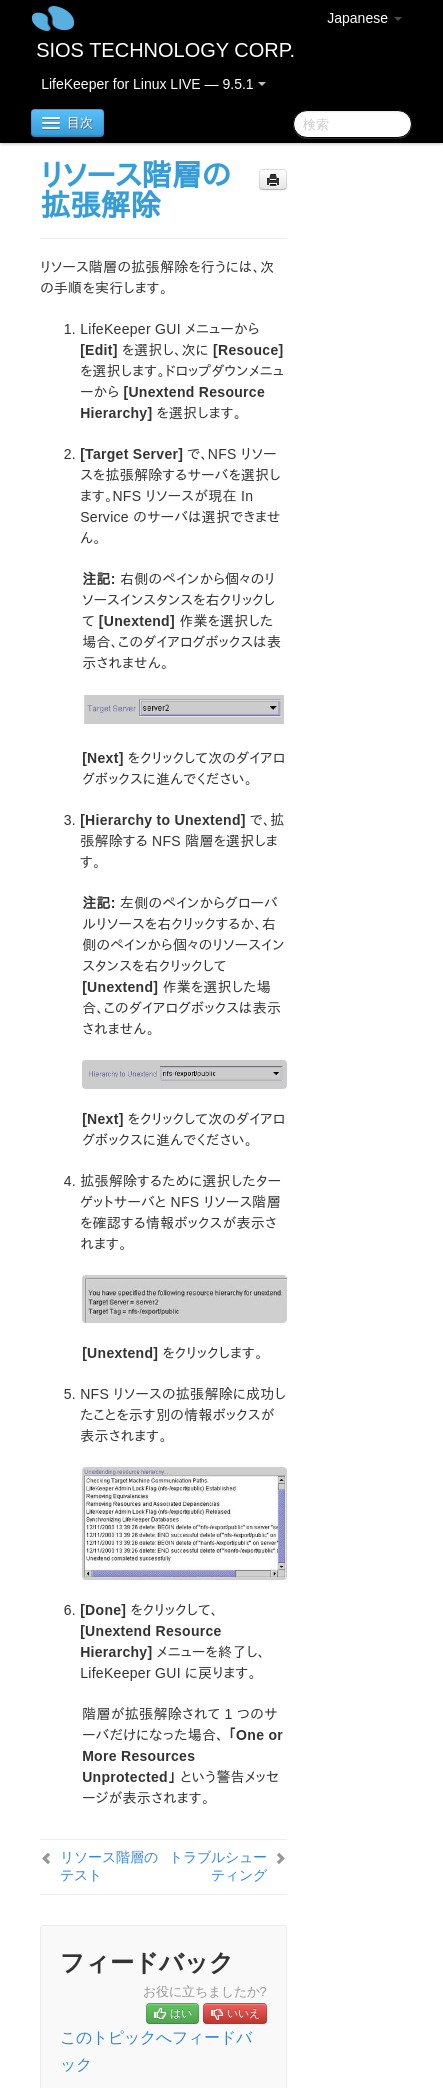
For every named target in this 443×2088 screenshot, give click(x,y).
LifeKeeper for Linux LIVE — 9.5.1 (153, 84)
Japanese (364, 18)
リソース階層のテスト (109, 1866)
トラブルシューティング (218, 1866)
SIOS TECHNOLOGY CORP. (165, 50)
